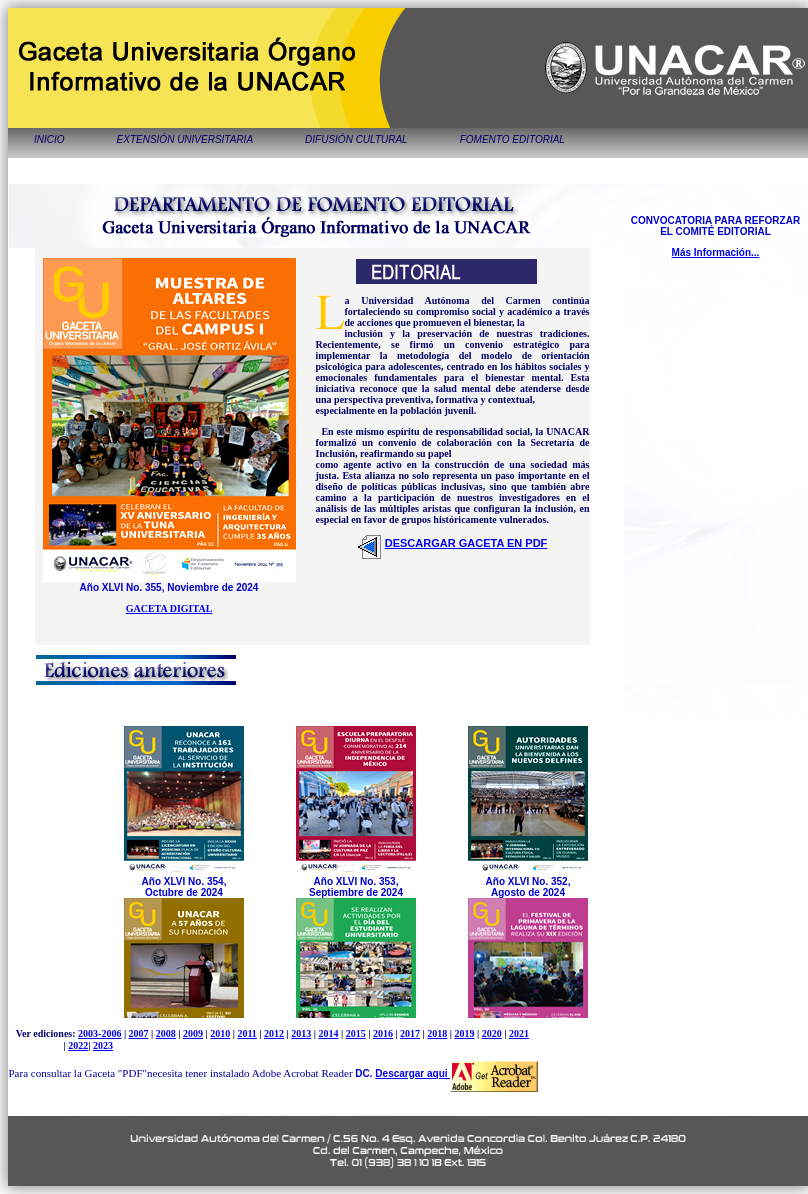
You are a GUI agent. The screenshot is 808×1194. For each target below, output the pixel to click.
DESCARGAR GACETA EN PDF (466, 543)
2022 (78, 1045)
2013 (301, 1033)
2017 (410, 1033)
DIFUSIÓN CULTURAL (356, 139)
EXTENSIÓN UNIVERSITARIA (185, 139)
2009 (193, 1033)
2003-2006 (99, 1033)
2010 (220, 1033)
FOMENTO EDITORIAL (512, 139)
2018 (437, 1033)
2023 (103, 1045)
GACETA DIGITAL (169, 608)
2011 (246, 1033)
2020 (492, 1033)
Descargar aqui (412, 1073)
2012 (274, 1033)
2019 (464, 1033)
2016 (383, 1033)
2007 (139, 1033)
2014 (328, 1033)
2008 (166, 1033)
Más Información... (716, 252)
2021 (519, 1033)
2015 (356, 1033)
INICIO (49, 139)
